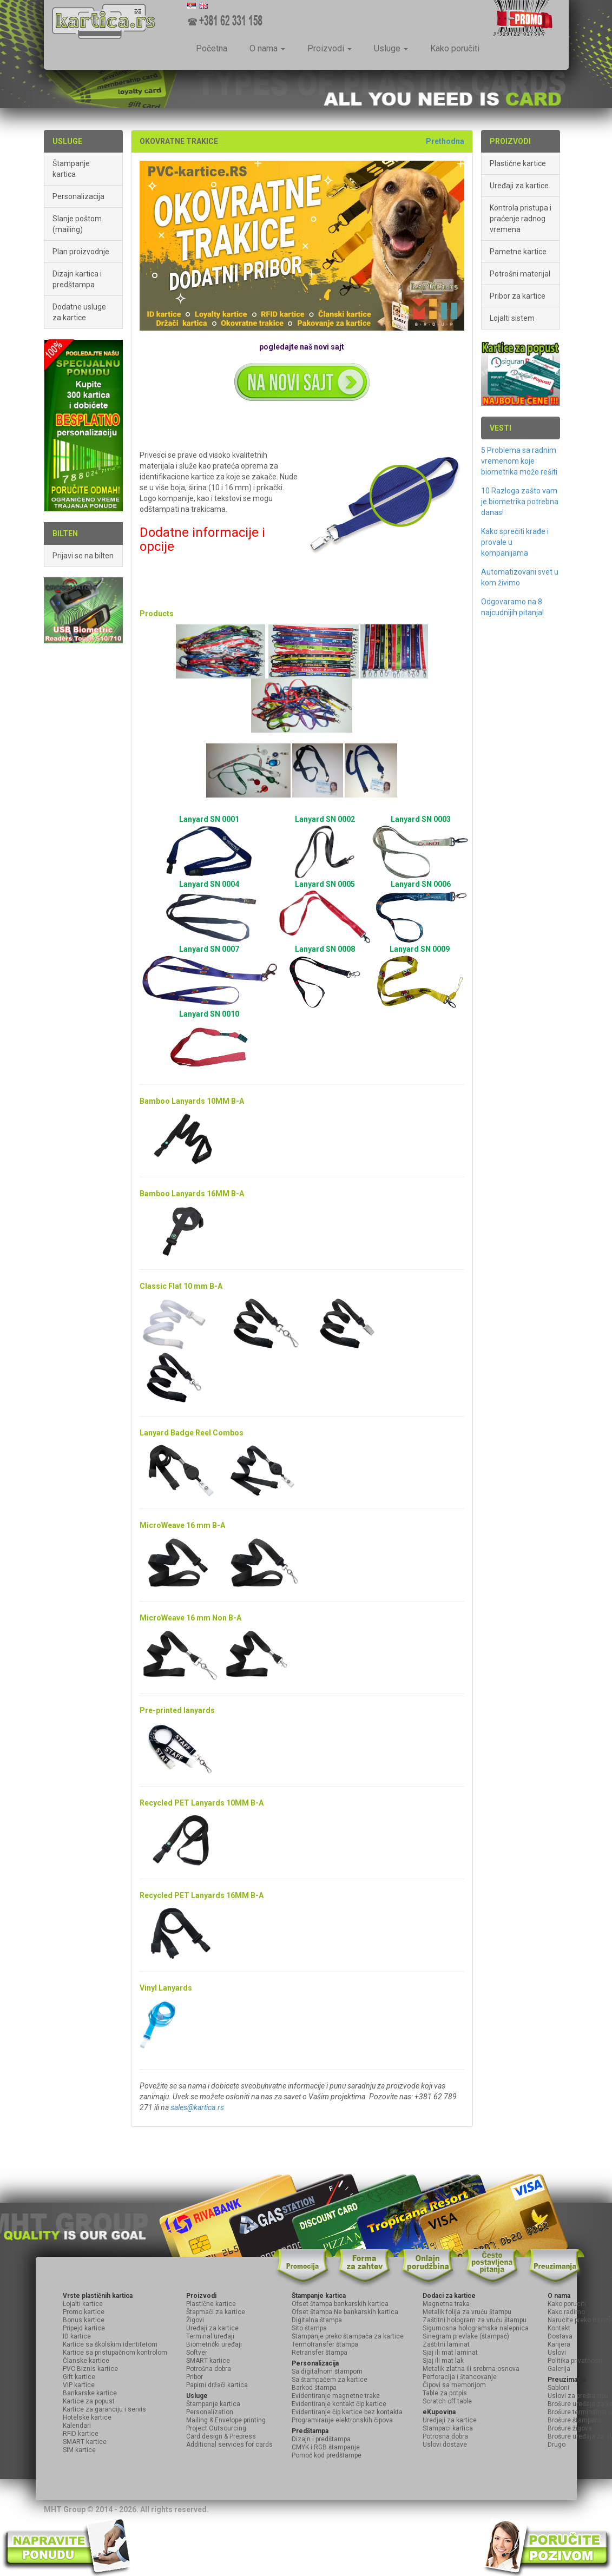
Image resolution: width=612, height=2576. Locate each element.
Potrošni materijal (520, 273)
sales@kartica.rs (197, 2107)
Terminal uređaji (210, 2336)
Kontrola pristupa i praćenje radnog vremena (520, 218)
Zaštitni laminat (446, 2344)
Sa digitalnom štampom (327, 2371)
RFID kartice (80, 2433)
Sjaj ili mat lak (443, 2360)
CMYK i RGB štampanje (326, 2447)
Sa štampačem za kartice (329, 2379)
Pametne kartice (518, 251)
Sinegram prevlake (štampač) (466, 2336)
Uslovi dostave (445, 2444)
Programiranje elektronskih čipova (342, 2420)
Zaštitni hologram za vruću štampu (475, 2320)
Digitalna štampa (317, 2320)
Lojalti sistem (512, 318)
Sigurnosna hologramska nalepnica (476, 2328)
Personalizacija (78, 196)
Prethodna (445, 141)
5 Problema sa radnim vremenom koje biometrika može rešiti (519, 461)
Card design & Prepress (221, 2436)
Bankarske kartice (90, 2393)
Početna (211, 48)
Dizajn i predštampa (321, 2439)
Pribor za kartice (517, 296)
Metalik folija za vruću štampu (467, 2312)
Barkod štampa (314, 2387)
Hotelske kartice (87, 2417)
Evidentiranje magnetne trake (336, 2396)
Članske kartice (86, 2360)
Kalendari (77, 2425)
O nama (267, 48)
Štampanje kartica (71, 169)
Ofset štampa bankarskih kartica (340, 2304)
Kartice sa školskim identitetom (110, 2344)
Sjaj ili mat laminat (450, 2352)
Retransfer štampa (319, 2352)
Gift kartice (79, 2377)
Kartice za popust (89, 2401)
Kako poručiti (454, 48)
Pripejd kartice (84, 2328)
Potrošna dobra (208, 2369)
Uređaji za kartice (519, 185)
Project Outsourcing (216, 2428)
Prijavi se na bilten (83, 555)
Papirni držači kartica (217, 2385)
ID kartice (77, 2336)
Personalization (209, 2412)
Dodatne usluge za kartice (79, 312)
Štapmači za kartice (215, 2312)
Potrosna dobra (445, 2436)
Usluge (391, 48)
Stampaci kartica (448, 2428)
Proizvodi (329, 48)
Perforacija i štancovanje (460, 2377)
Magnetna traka (446, 2304)
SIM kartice (79, 2450)
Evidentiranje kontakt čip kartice (339, 2404)
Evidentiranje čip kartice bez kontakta (347, 2412)
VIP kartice (79, 2385)
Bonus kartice (83, 2320)
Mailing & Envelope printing (226, 2420)
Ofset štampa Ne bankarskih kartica (345, 2312)
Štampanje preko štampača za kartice (348, 2336)
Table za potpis (445, 2393)
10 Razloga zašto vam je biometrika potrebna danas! (519, 501)
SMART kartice (85, 2442)
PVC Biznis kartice (90, 2369)
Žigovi (195, 2320)
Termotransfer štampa (325, 2344)
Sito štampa (309, 2328)
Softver (196, 2352)
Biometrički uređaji (214, 2344)
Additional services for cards (229, 2444)
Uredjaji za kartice (450, 2420)
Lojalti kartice (83, 2304)
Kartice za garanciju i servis (104, 2409)
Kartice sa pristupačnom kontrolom (115, 2352)
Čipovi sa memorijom (454, 2385)
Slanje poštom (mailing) (77, 224)
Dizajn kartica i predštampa (77, 279)
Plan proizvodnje (80, 251)
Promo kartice (83, 2312)
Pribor (194, 2377)
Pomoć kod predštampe (326, 2455)
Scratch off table (447, 2401)
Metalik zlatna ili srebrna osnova (471, 2369)
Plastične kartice (518, 163)
